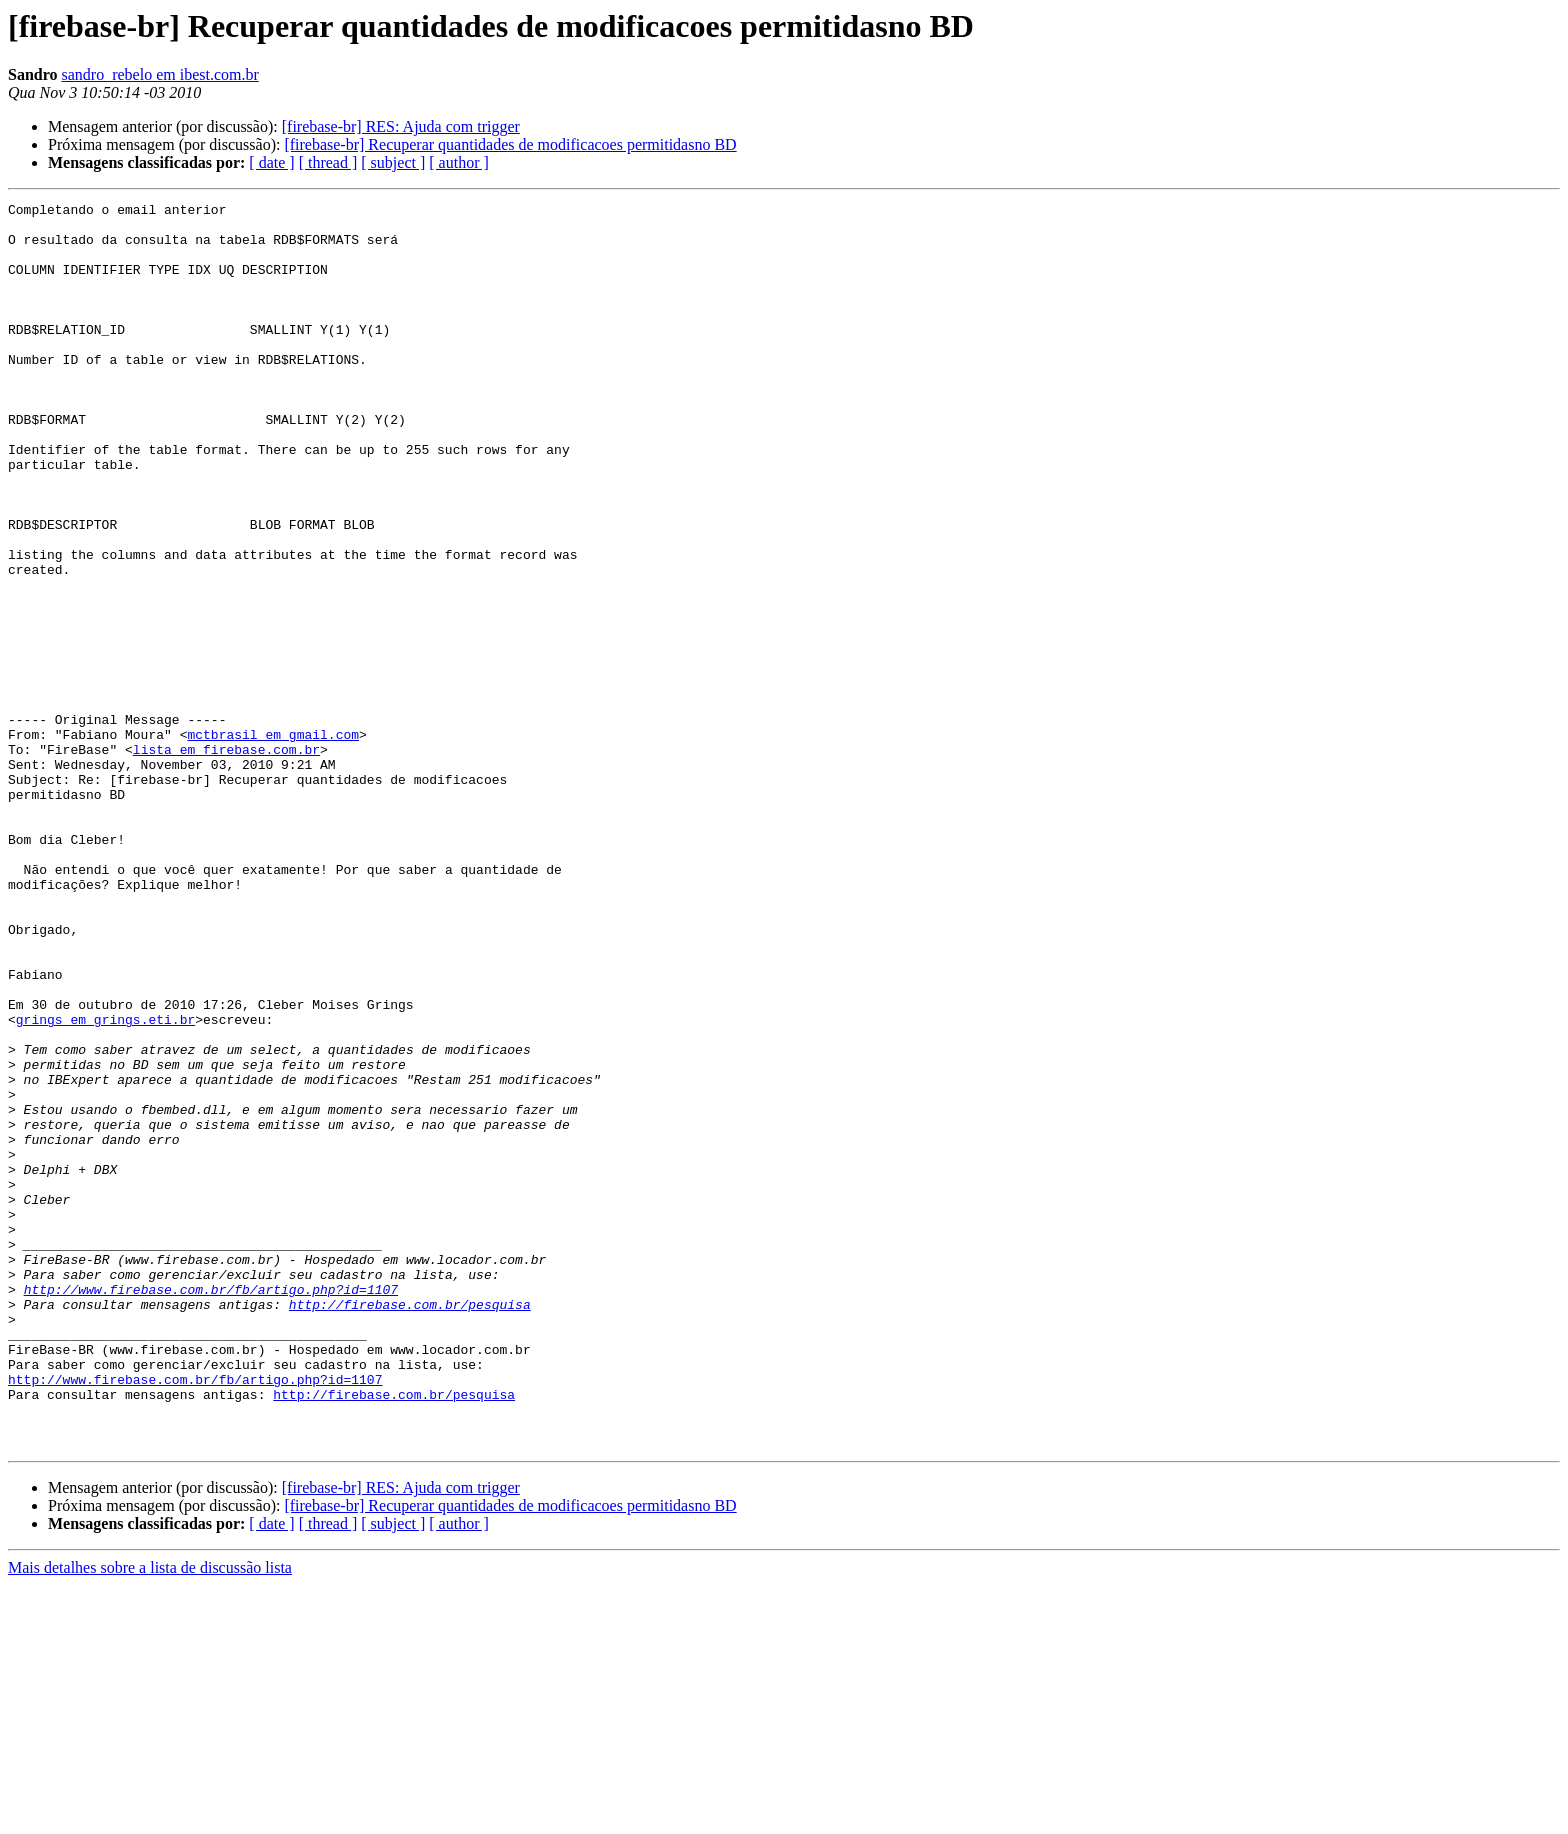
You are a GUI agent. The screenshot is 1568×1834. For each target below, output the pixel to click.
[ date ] (271, 162)
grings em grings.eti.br (105, 1184)
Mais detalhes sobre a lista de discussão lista (150, 1816)
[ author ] (459, 162)
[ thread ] (328, 162)
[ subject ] (393, 162)
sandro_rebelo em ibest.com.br (160, 74)
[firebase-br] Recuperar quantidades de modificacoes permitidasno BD (510, 144)
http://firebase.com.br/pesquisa (410, 1526)
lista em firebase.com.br (226, 860)
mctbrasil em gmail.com (273, 842)
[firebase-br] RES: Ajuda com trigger (401, 126)
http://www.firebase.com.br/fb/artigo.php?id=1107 (211, 1508)
